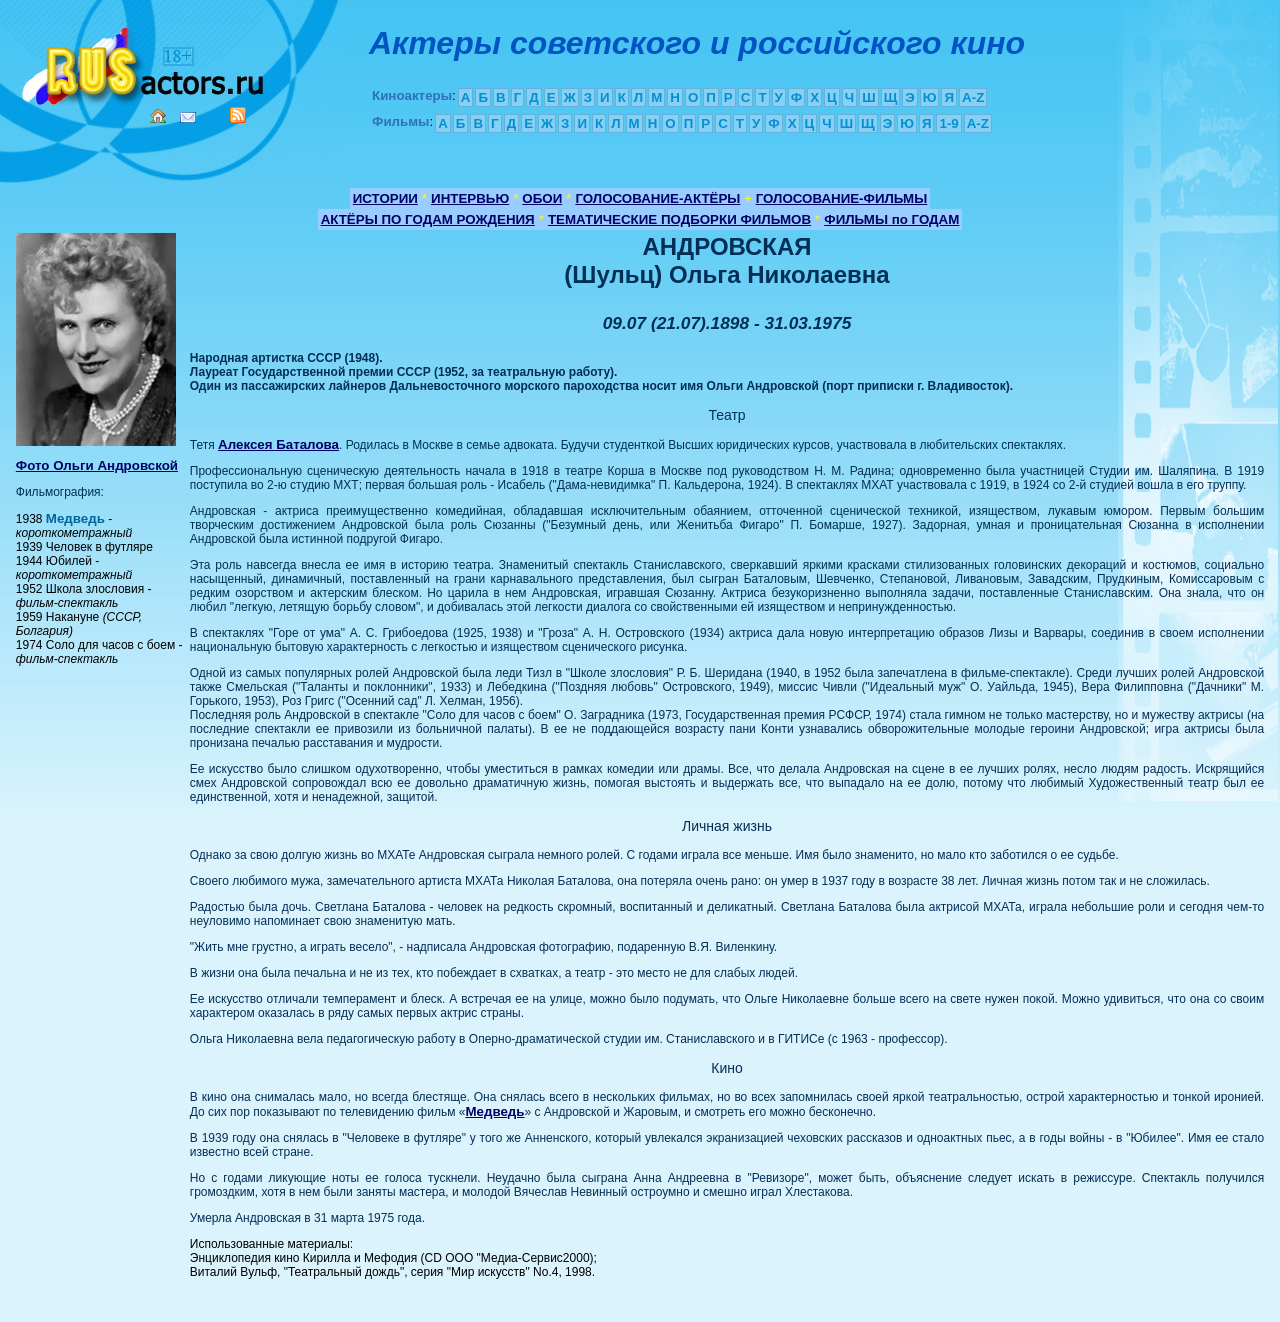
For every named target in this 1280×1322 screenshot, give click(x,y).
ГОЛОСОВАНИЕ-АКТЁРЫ (657, 198)
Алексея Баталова (278, 444)
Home (158, 116)
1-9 (948, 123)
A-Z (973, 97)
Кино (145, 62)
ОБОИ (542, 198)
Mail (188, 117)
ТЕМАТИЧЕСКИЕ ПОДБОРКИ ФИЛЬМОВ (679, 219)
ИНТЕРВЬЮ (470, 198)
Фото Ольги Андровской (97, 465)
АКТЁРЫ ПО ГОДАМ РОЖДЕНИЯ (428, 219)
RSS (238, 115)
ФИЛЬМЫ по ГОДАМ (891, 219)
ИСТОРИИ (385, 198)
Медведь (75, 518)
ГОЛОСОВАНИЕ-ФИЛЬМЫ (842, 198)
